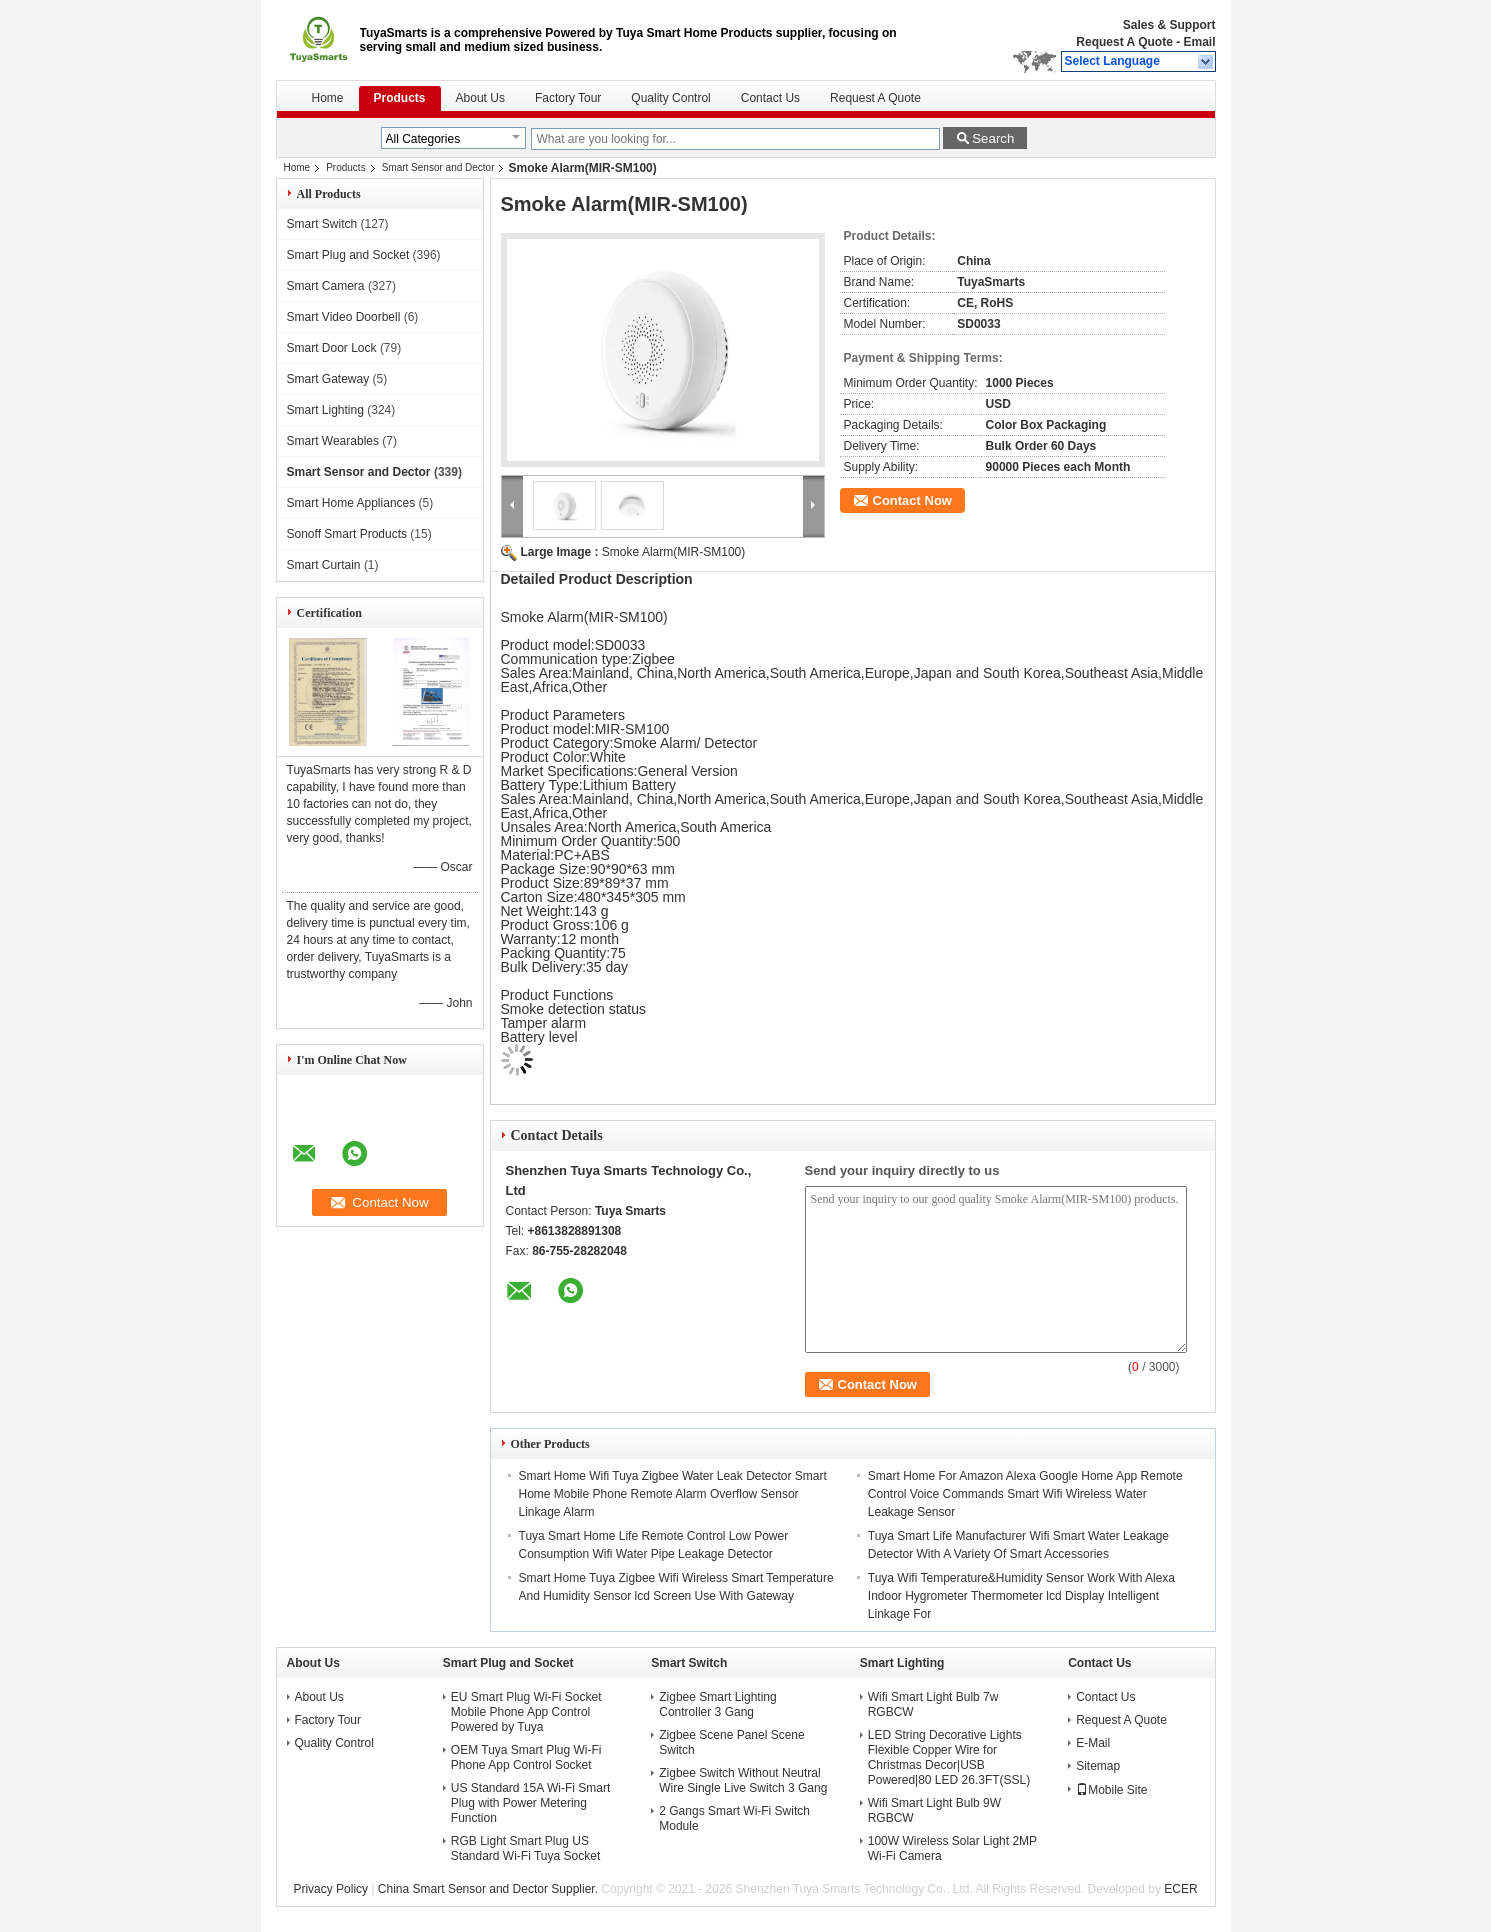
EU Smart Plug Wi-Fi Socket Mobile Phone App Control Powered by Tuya (526, 1712)
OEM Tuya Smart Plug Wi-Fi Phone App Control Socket (526, 1757)
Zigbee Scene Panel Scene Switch (731, 1742)
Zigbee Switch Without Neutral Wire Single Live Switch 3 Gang (743, 1780)
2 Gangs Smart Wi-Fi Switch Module (734, 1818)
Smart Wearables (333, 441)
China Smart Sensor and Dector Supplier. (489, 1889)
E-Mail (1093, 1743)
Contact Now (912, 500)
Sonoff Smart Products (347, 534)
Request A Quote (1124, 42)
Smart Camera (326, 286)
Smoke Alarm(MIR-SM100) (673, 552)
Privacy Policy (330, 1889)
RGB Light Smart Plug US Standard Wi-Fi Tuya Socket (525, 1848)
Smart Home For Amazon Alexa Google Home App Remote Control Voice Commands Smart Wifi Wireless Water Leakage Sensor (1025, 1494)
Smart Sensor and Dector (438, 167)
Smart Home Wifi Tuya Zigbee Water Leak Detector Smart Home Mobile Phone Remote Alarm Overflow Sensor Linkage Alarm (673, 1494)
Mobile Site (1111, 1790)
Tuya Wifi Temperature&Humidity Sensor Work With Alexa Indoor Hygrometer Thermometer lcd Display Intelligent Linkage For (1021, 1596)
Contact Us (770, 98)
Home (328, 98)
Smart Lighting (325, 410)
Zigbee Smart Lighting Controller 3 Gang (717, 1704)
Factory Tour (568, 98)
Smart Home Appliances (351, 503)
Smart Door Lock (332, 348)
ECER (1180, 1889)
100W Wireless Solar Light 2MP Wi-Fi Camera (952, 1848)
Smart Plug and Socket (348, 255)
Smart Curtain (324, 565)
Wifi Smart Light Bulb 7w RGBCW (933, 1704)
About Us (480, 98)
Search (993, 138)
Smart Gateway (328, 379)
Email (1199, 42)
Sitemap (1098, 1766)
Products (400, 98)
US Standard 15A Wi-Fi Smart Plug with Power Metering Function (530, 1803)
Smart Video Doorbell (344, 317)
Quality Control (670, 98)
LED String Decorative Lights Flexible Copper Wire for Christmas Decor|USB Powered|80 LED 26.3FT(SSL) (949, 1757)
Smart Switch (322, 224)
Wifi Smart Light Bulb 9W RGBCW (934, 1810)
